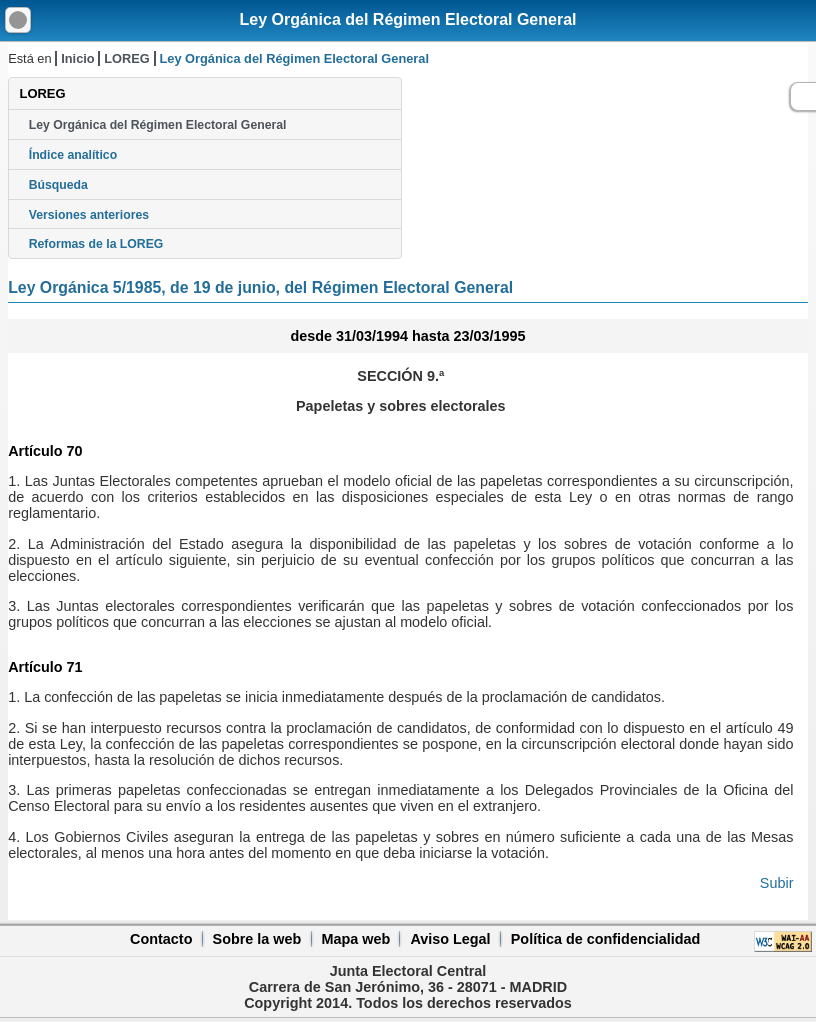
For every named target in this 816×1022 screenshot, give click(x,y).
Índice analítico (73, 155)
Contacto (161, 939)
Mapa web (355, 939)
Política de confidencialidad (606, 939)
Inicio (77, 58)
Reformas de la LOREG (96, 244)
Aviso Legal (450, 939)
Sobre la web (257, 939)
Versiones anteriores (89, 215)
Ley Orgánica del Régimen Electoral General (407, 19)
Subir (777, 883)
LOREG (127, 58)
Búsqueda (58, 185)
